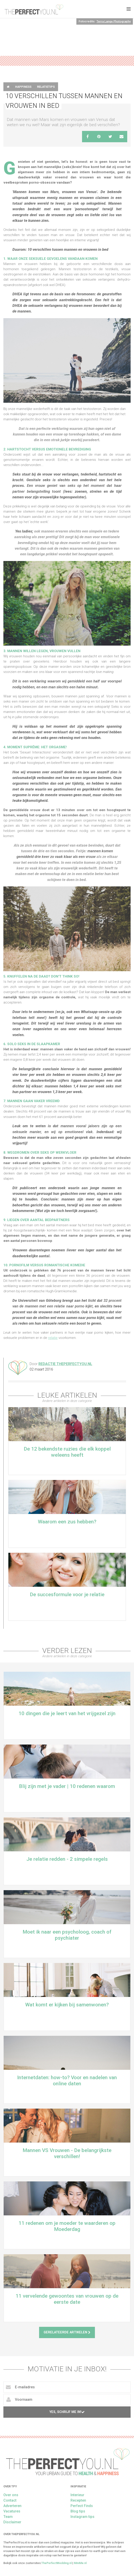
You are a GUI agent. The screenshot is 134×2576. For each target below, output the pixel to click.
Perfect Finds (82, 2506)
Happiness (23, 86)
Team (8, 2516)
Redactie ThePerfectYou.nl (65, 1364)
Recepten (78, 2500)
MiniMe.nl (80, 2563)
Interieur (77, 2495)
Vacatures (11, 2511)
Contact (9, 2500)
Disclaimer (12, 2522)
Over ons (10, 2495)
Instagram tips (82, 2516)
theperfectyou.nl (33, 9)
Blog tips (78, 2511)
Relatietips (46, 86)
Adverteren (12, 2506)
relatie (53, 1338)
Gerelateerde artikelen (67, 2332)
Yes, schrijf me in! (67, 2412)
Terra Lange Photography (113, 21)
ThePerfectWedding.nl (56, 2563)
